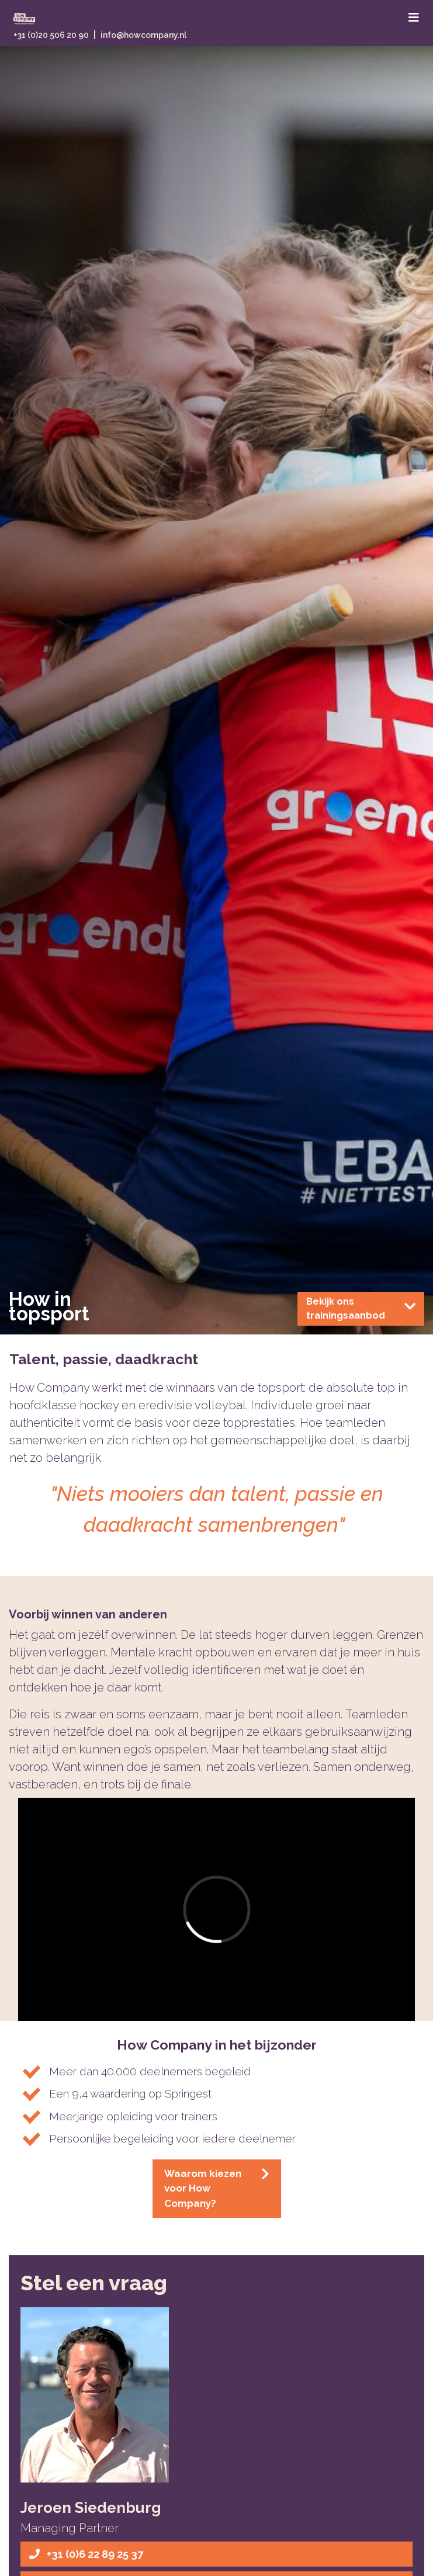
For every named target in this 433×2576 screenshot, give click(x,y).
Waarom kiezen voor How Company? (216, 2187)
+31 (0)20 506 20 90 (51, 35)
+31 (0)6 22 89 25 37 (86, 2554)
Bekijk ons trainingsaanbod (360, 1308)
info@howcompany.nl (143, 35)
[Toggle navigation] (414, 17)
